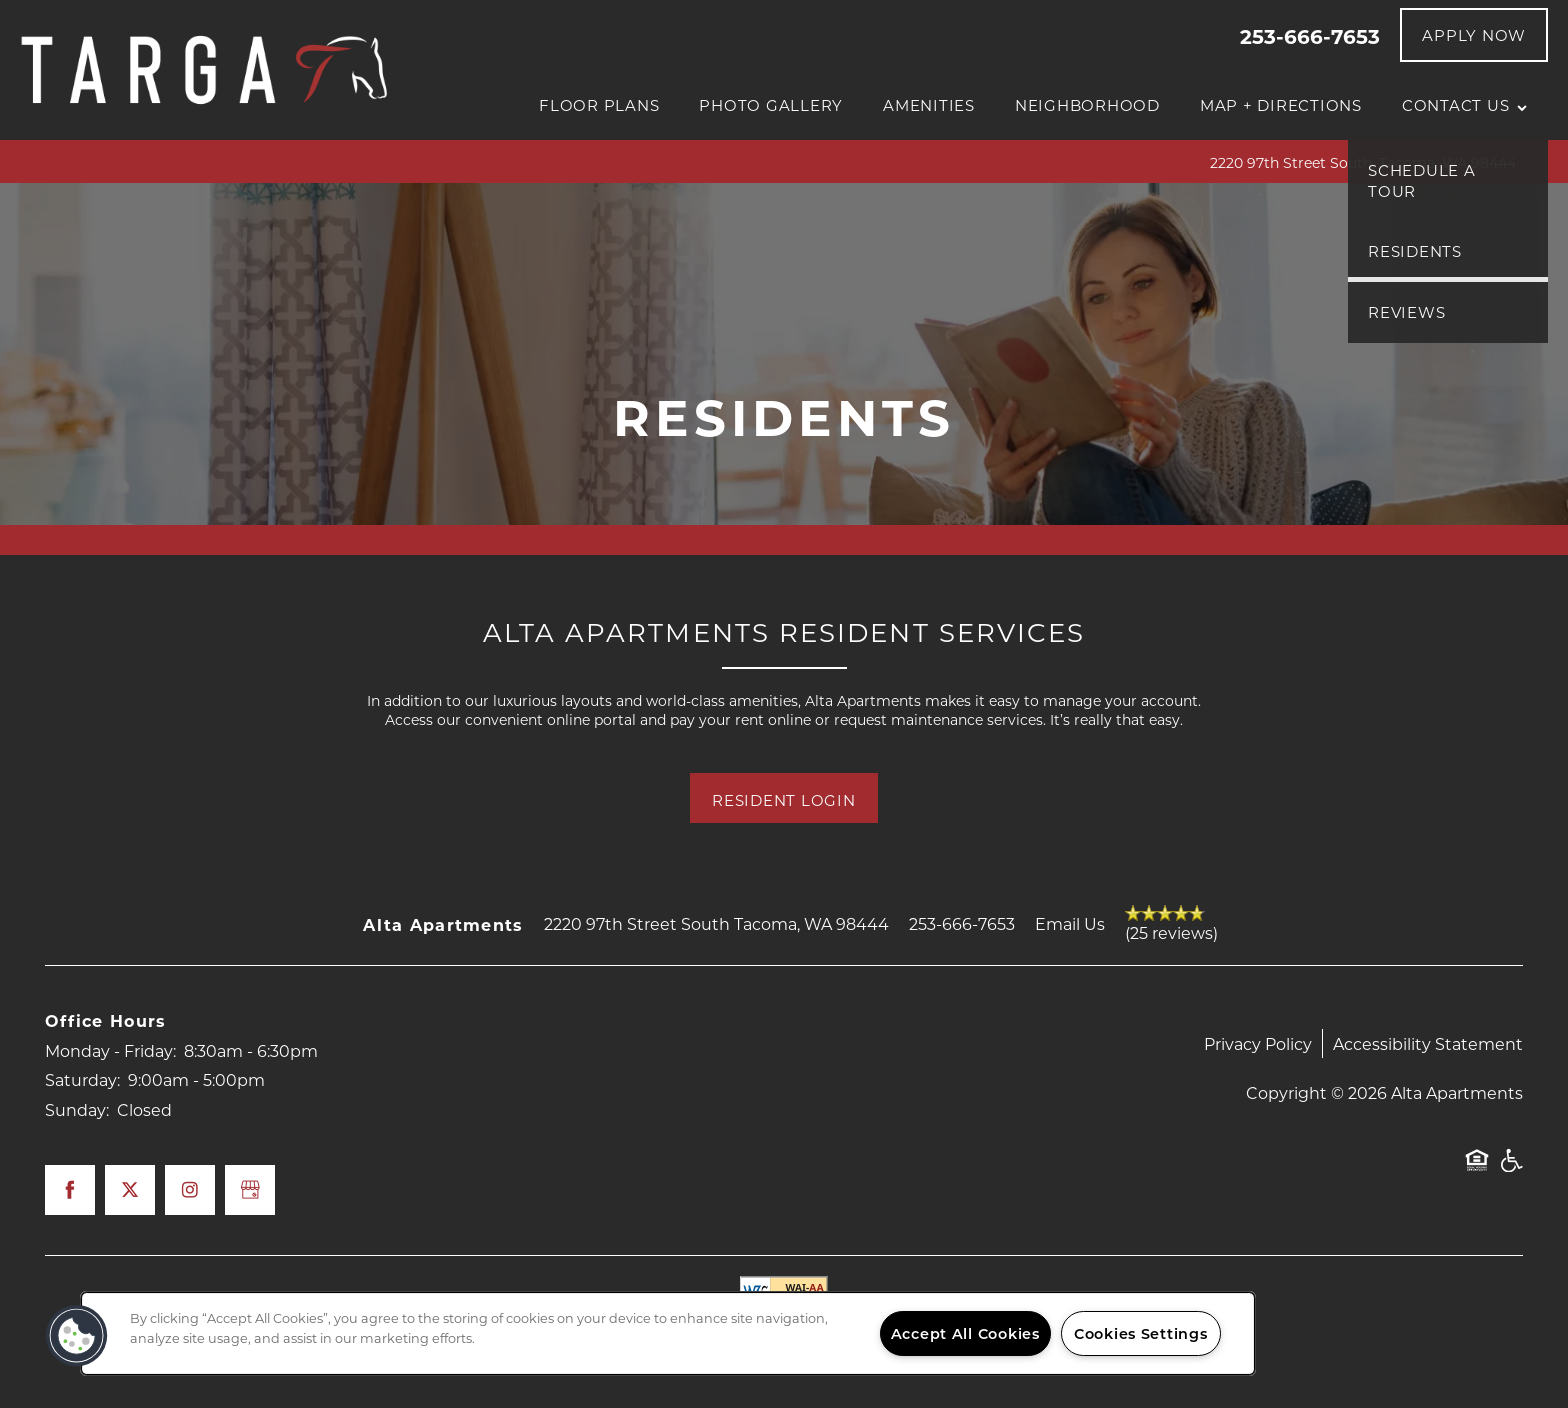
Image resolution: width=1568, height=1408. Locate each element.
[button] (1474, 35)
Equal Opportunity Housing (1477, 1170)
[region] (668, 1333)
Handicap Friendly (1511, 1170)
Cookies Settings (1141, 1333)
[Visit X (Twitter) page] (130, 1190)
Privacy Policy (1258, 1043)
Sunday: (77, 1109)
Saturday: (82, 1079)
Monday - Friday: (110, 1050)
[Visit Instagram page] (190, 1190)
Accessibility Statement (1428, 1043)
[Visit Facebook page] (70, 1190)
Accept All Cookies (965, 1333)
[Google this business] (250, 1190)
